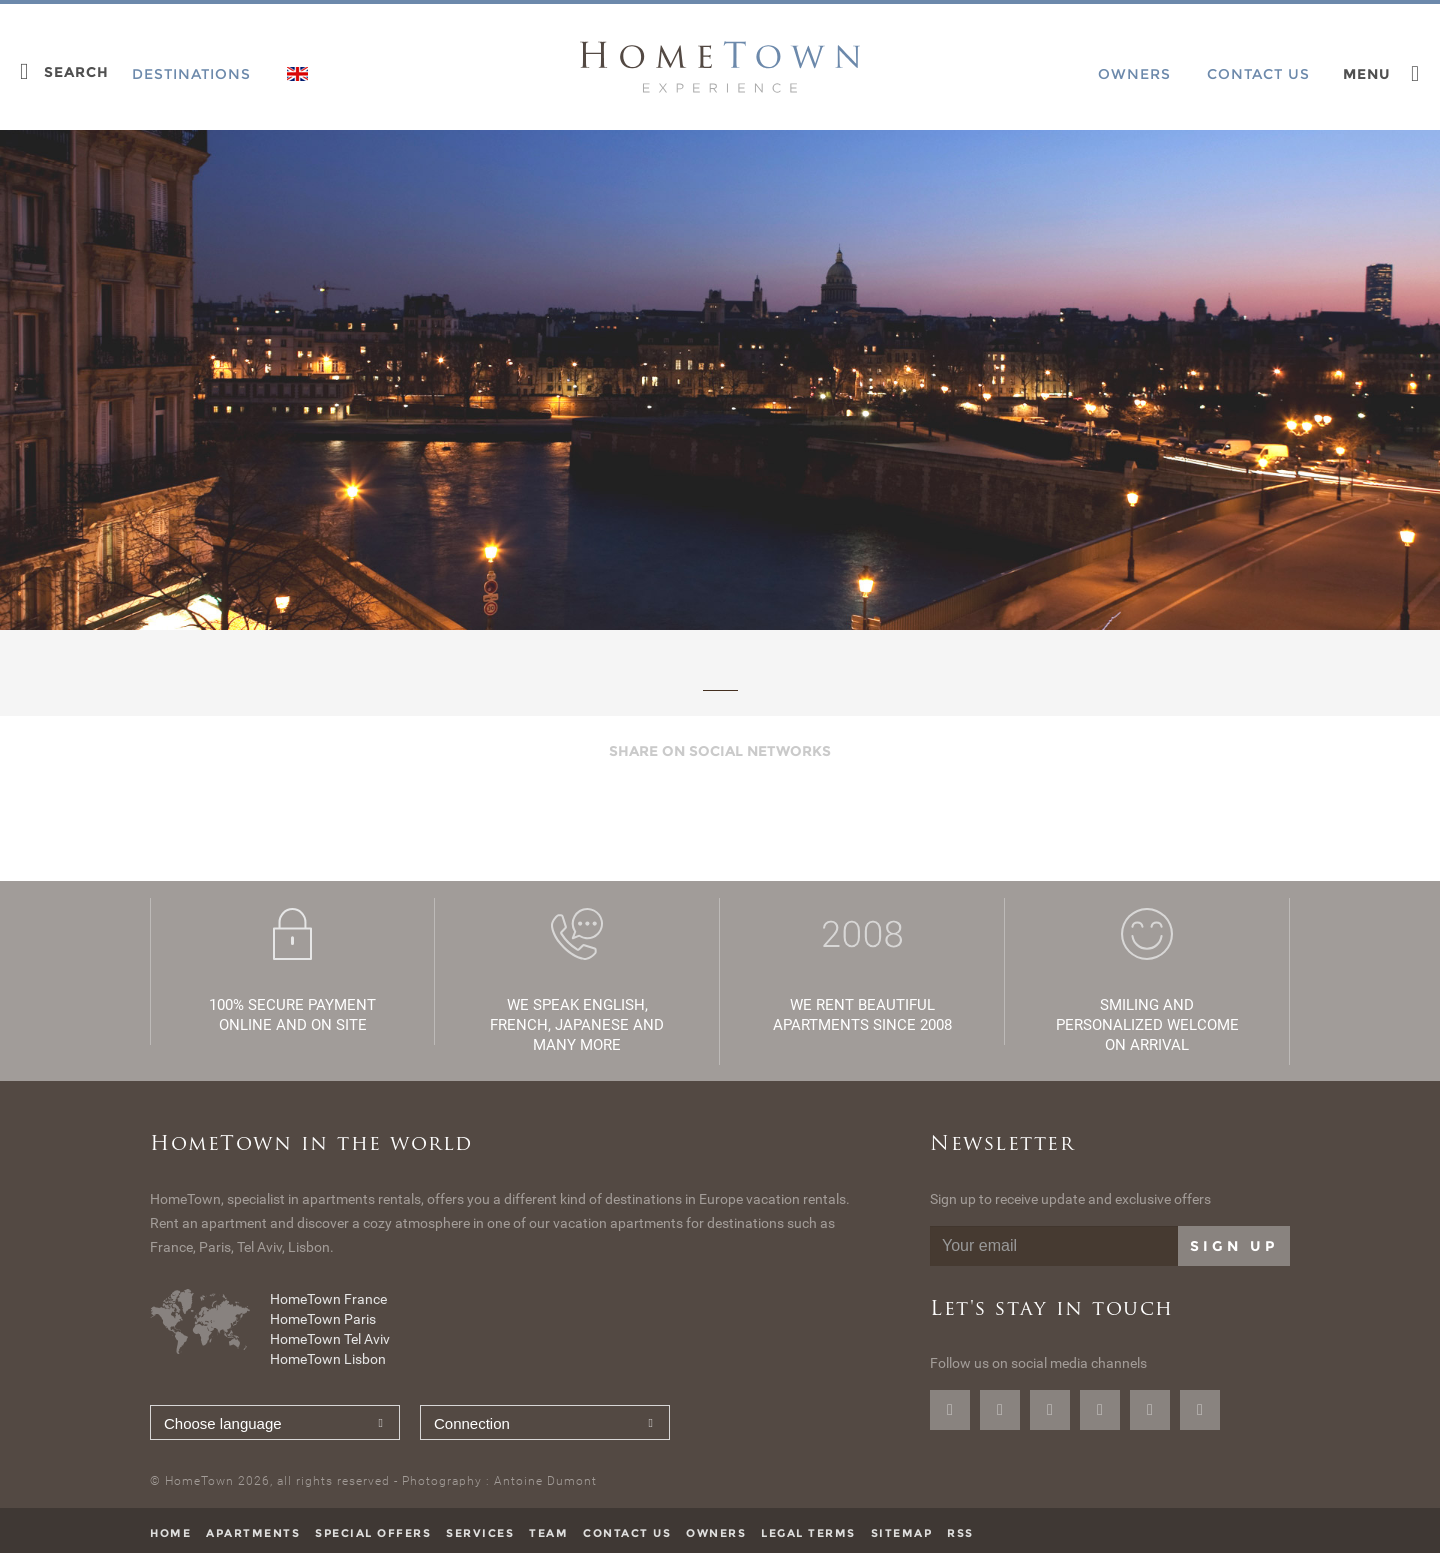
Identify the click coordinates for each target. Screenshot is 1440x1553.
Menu (1367, 74)
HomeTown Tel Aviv (330, 1339)
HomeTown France (328, 1299)
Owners (716, 1533)
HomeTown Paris (323, 1319)
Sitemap (902, 1533)
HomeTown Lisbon (328, 1359)
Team (548, 1533)
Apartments (253, 1533)
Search (76, 72)
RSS (960, 1533)
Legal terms (808, 1533)
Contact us (627, 1533)
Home (170, 1533)
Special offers (373, 1533)
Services (480, 1533)
